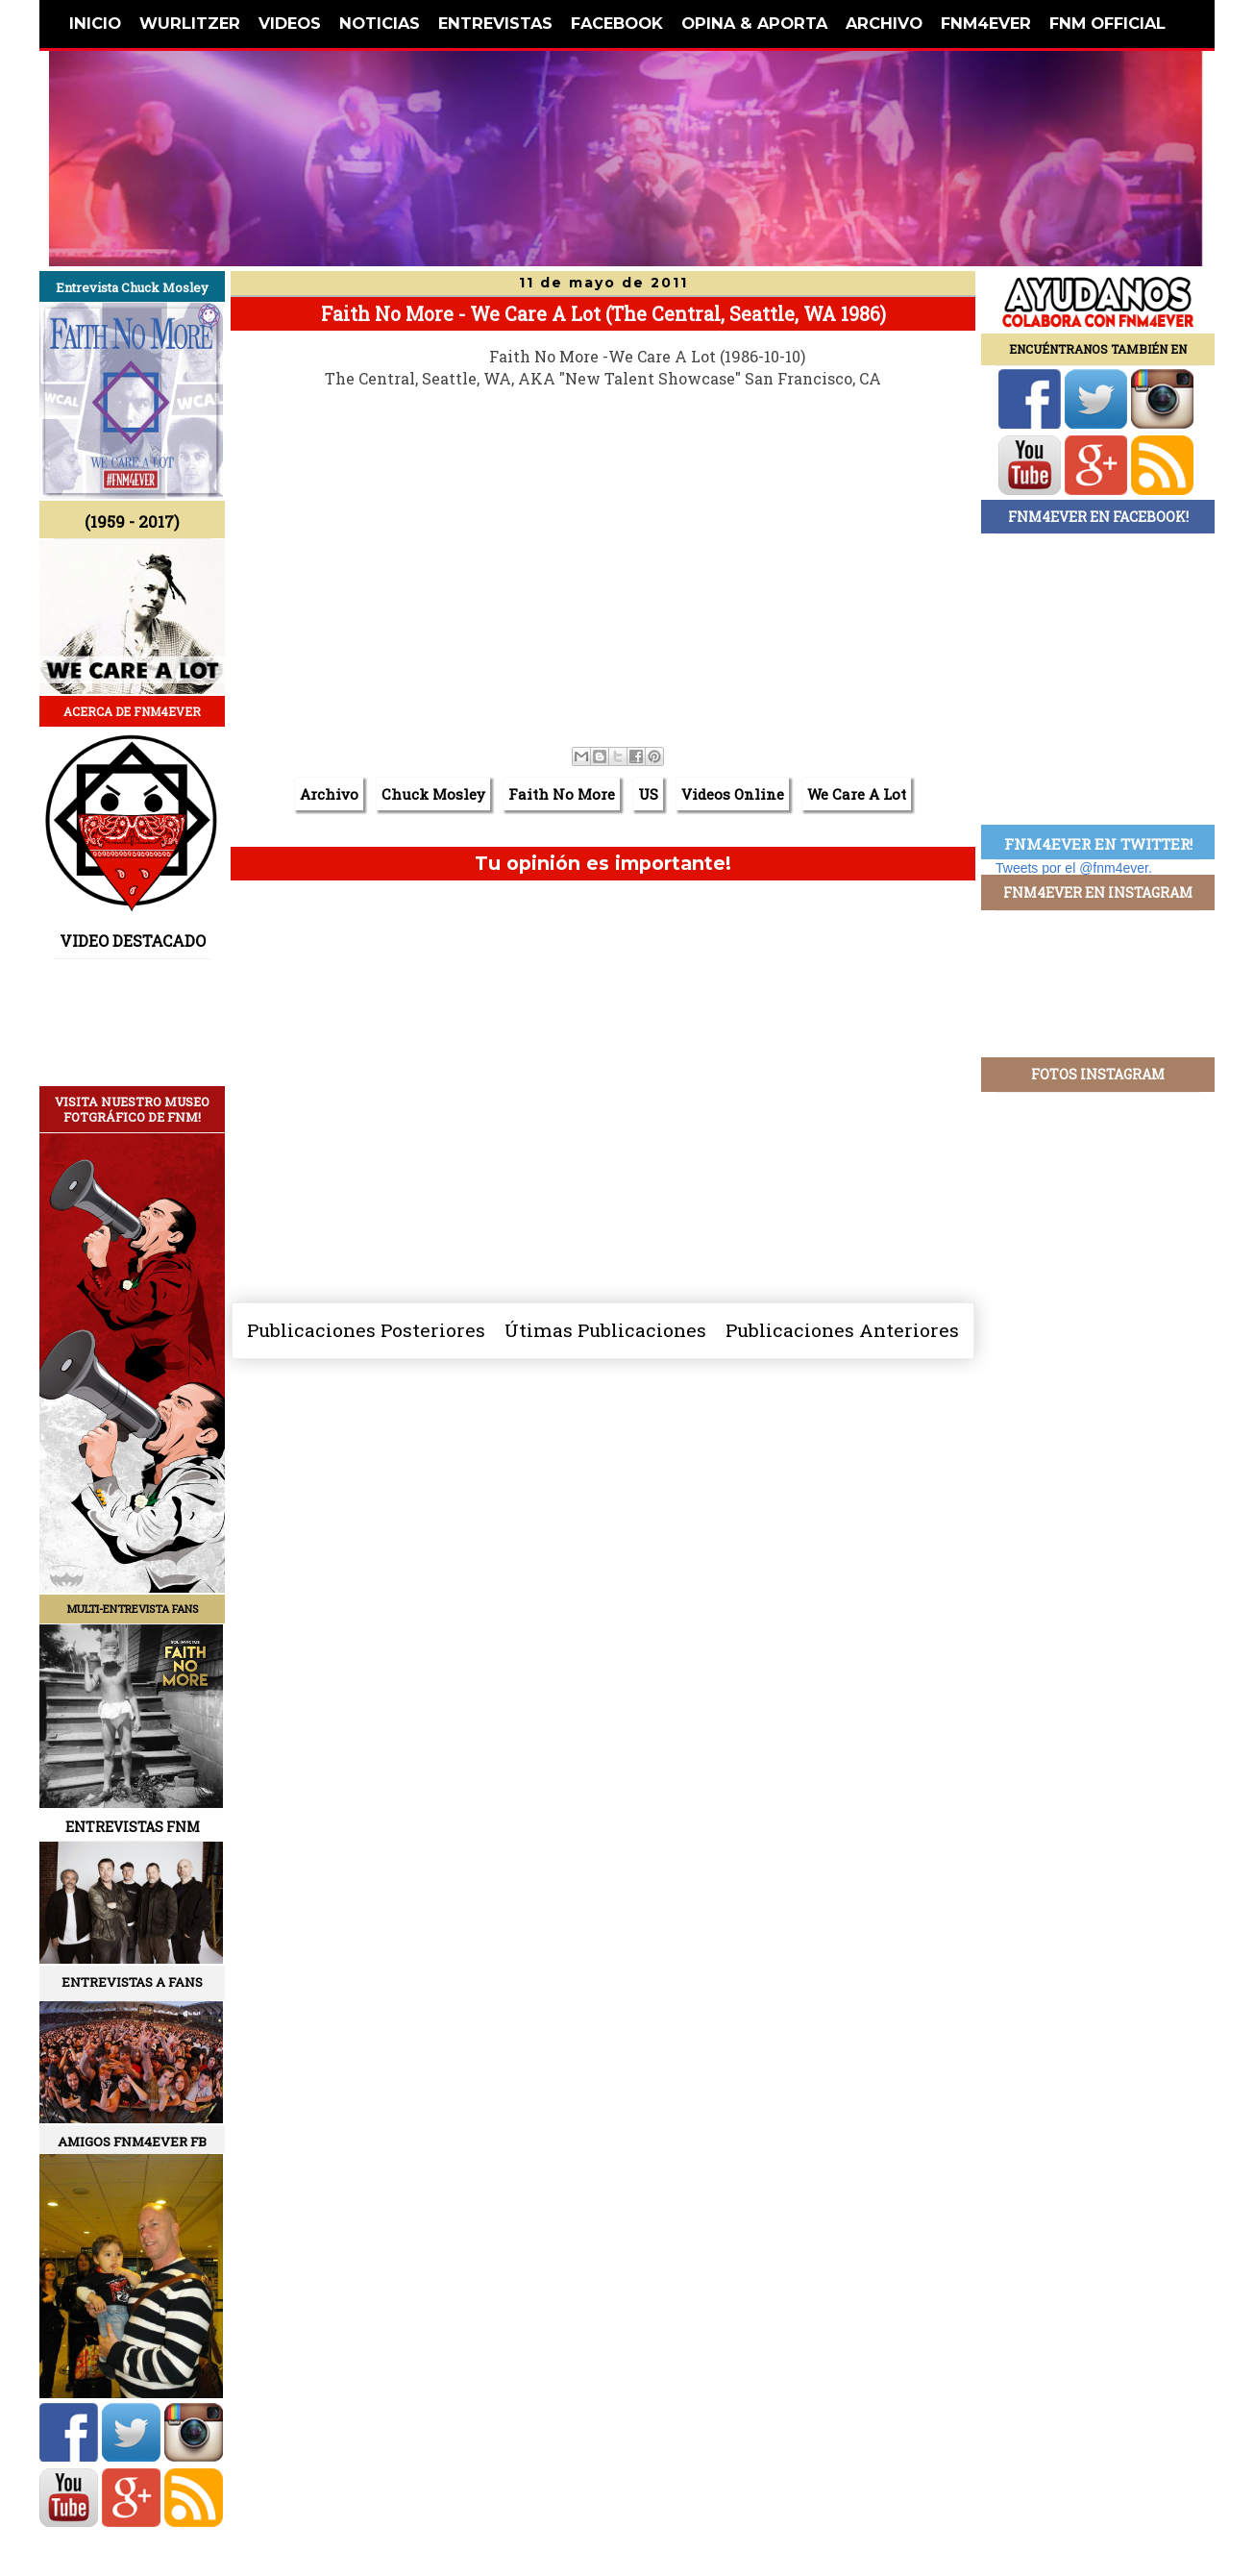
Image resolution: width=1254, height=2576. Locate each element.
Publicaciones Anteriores (842, 1330)
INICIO (95, 23)
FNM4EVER (986, 23)
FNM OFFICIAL (1107, 23)
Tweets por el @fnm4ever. (1074, 868)
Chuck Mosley (433, 794)
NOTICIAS (379, 23)
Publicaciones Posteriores (366, 1330)
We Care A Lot (856, 794)
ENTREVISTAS (495, 23)
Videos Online (732, 794)
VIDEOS (289, 23)
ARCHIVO (884, 23)
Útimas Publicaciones (605, 1330)
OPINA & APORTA (754, 23)
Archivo (329, 794)
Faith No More (561, 794)
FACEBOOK (617, 23)
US (648, 794)
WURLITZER (189, 23)
